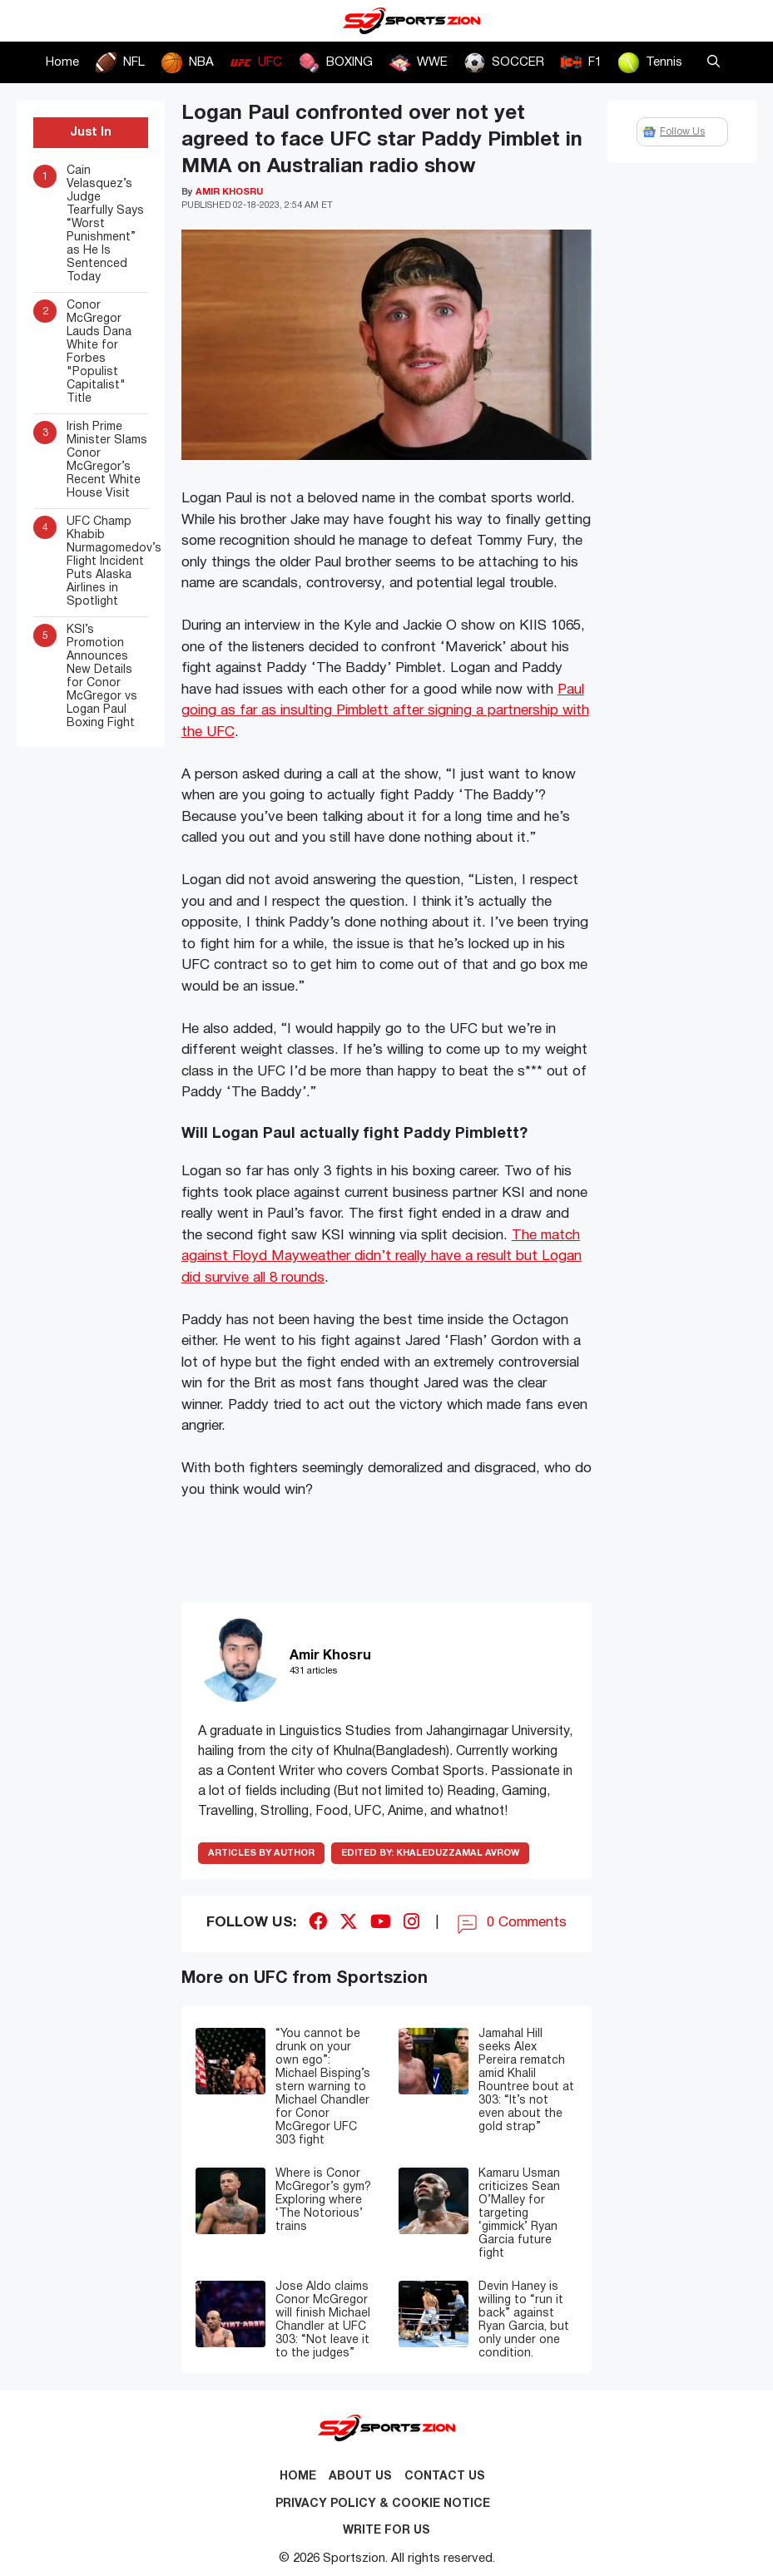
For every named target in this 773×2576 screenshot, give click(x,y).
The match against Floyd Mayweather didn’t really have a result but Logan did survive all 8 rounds (381, 1256)
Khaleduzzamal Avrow (430, 1853)
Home (62, 62)
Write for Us (386, 2530)
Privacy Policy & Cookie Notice (382, 2504)
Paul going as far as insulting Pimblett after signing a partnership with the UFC (385, 711)
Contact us (444, 2476)
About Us (360, 2476)
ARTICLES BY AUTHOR (261, 1853)
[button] (713, 62)
